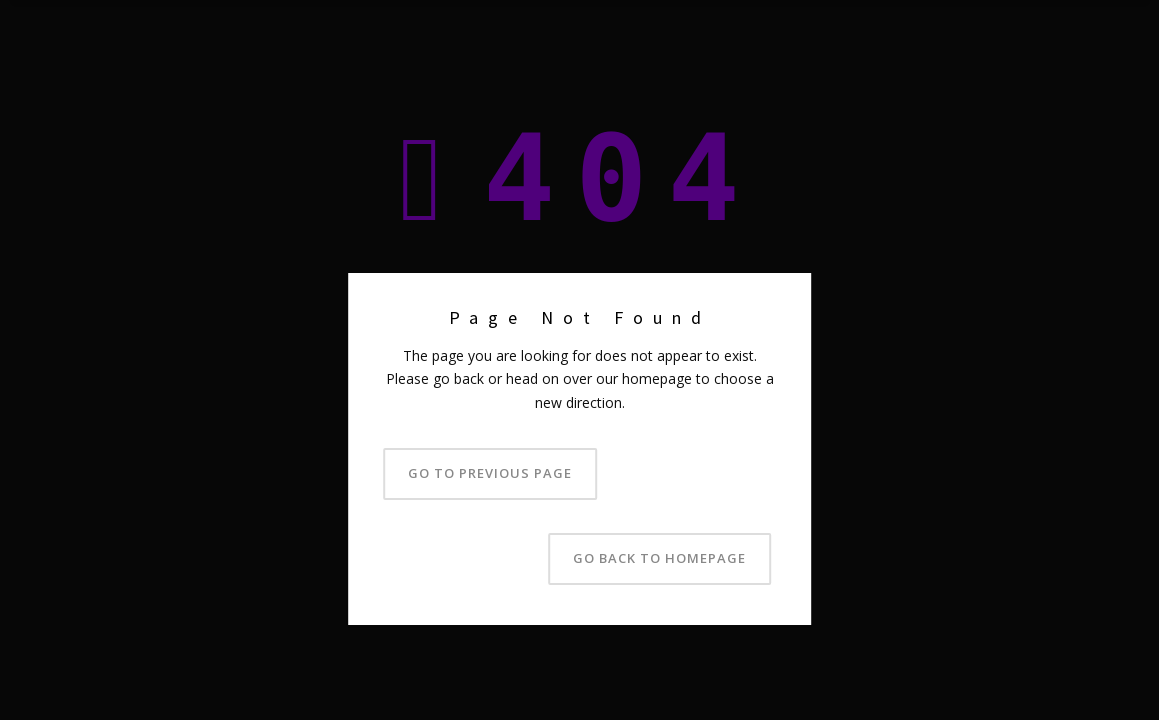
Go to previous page (490, 473)
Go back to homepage (659, 558)
